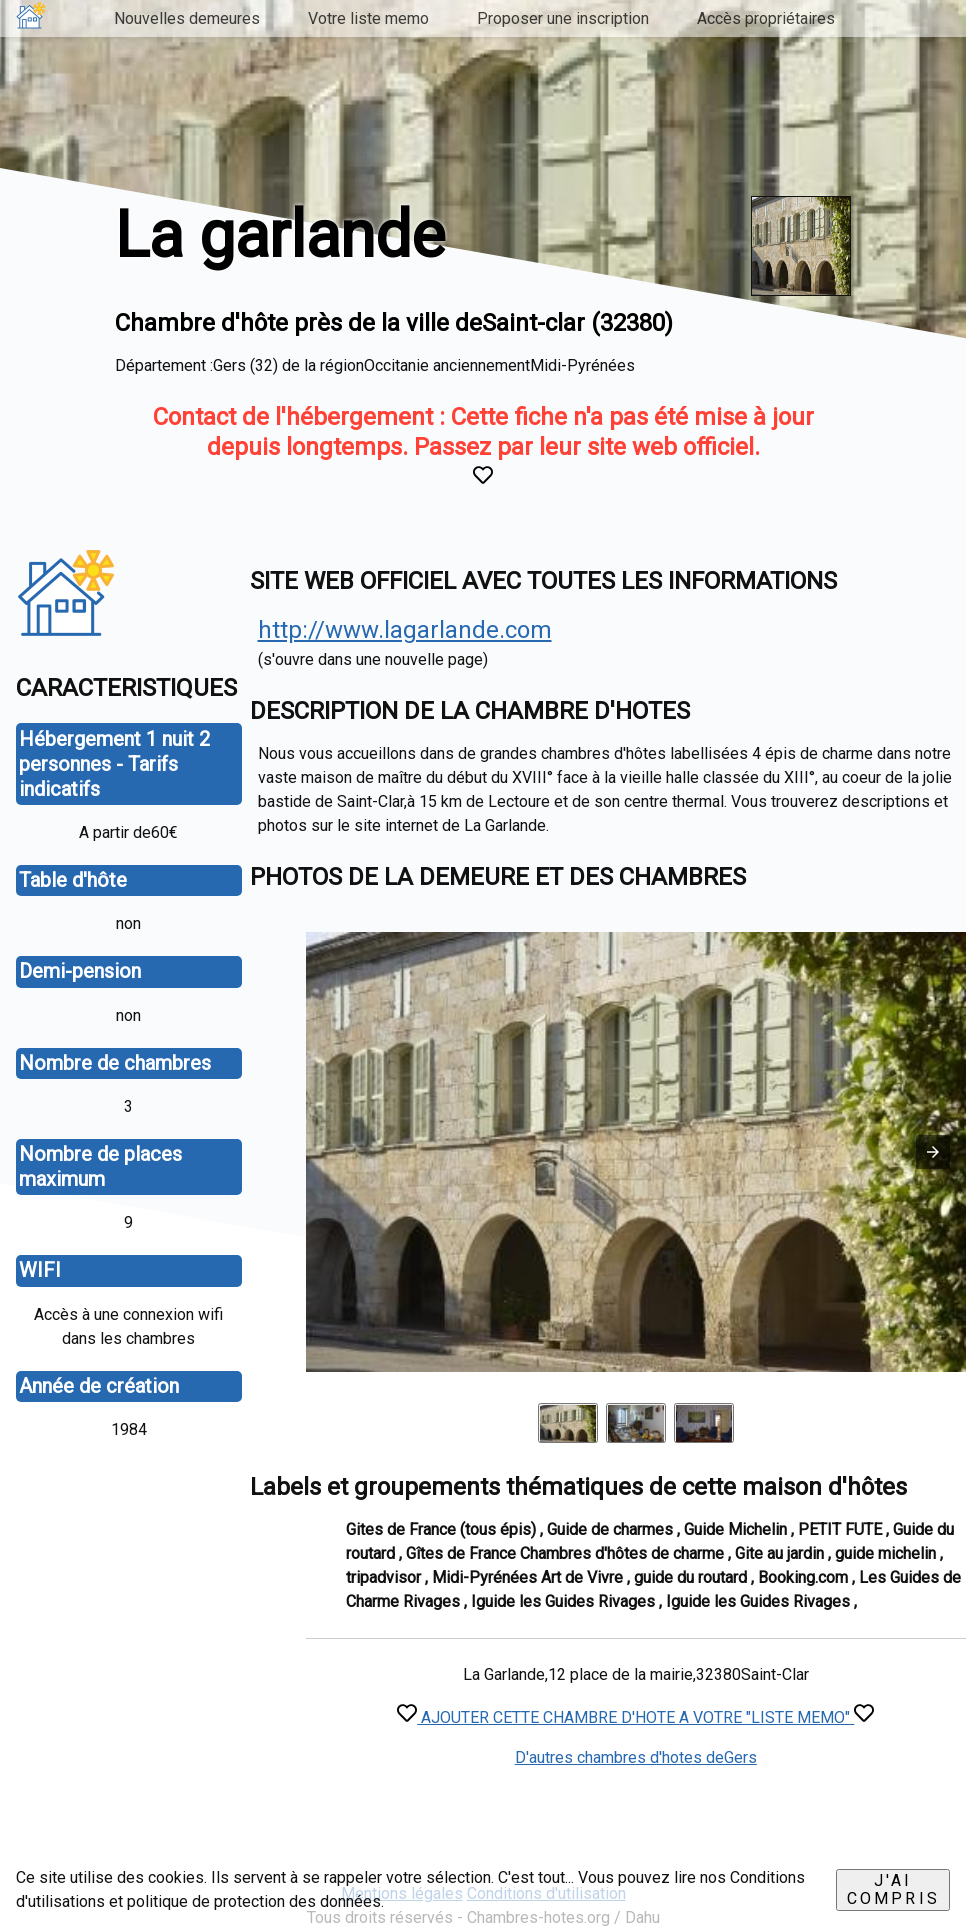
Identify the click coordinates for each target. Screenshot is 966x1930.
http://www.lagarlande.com (405, 630)
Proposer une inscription (563, 18)
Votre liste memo (368, 18)
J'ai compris (893, 1889)
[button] (933, 1152)
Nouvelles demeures (187, 18)
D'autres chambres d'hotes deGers (636, 1757)
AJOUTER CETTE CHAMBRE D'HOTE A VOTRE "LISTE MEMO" (635, 1717)
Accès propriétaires (766, 18)
